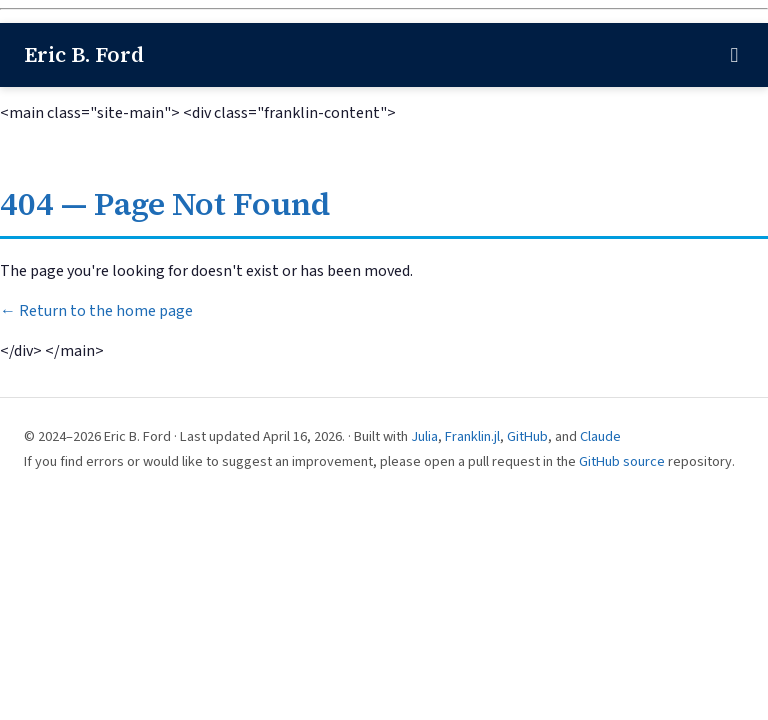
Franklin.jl (472, 436)
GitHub (527, 436)
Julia (424, 436)
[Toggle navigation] (734, 55)
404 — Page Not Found (165, 204)
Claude (600, 436)
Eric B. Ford (84, 54)
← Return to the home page (96, 311)
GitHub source (622, 461)
